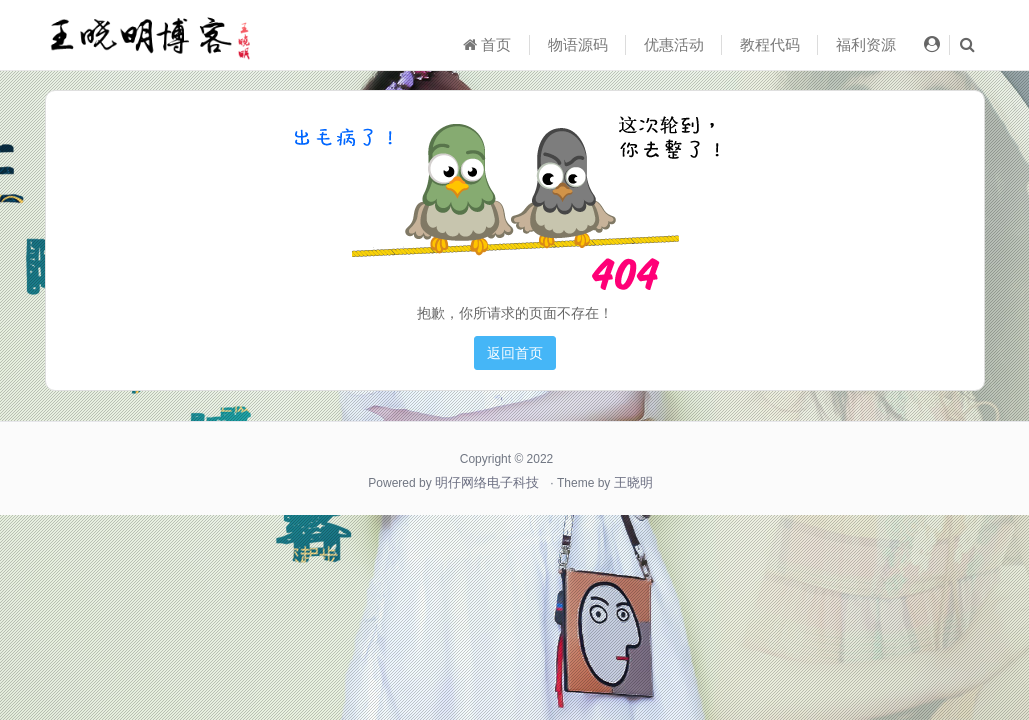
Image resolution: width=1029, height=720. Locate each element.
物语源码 (578, 44)
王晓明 (633, 482)
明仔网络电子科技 (487, 482)
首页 (487, 44)
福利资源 (866, 44)
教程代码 (770, 44)
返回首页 (515, 353)
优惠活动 (674, 44)
